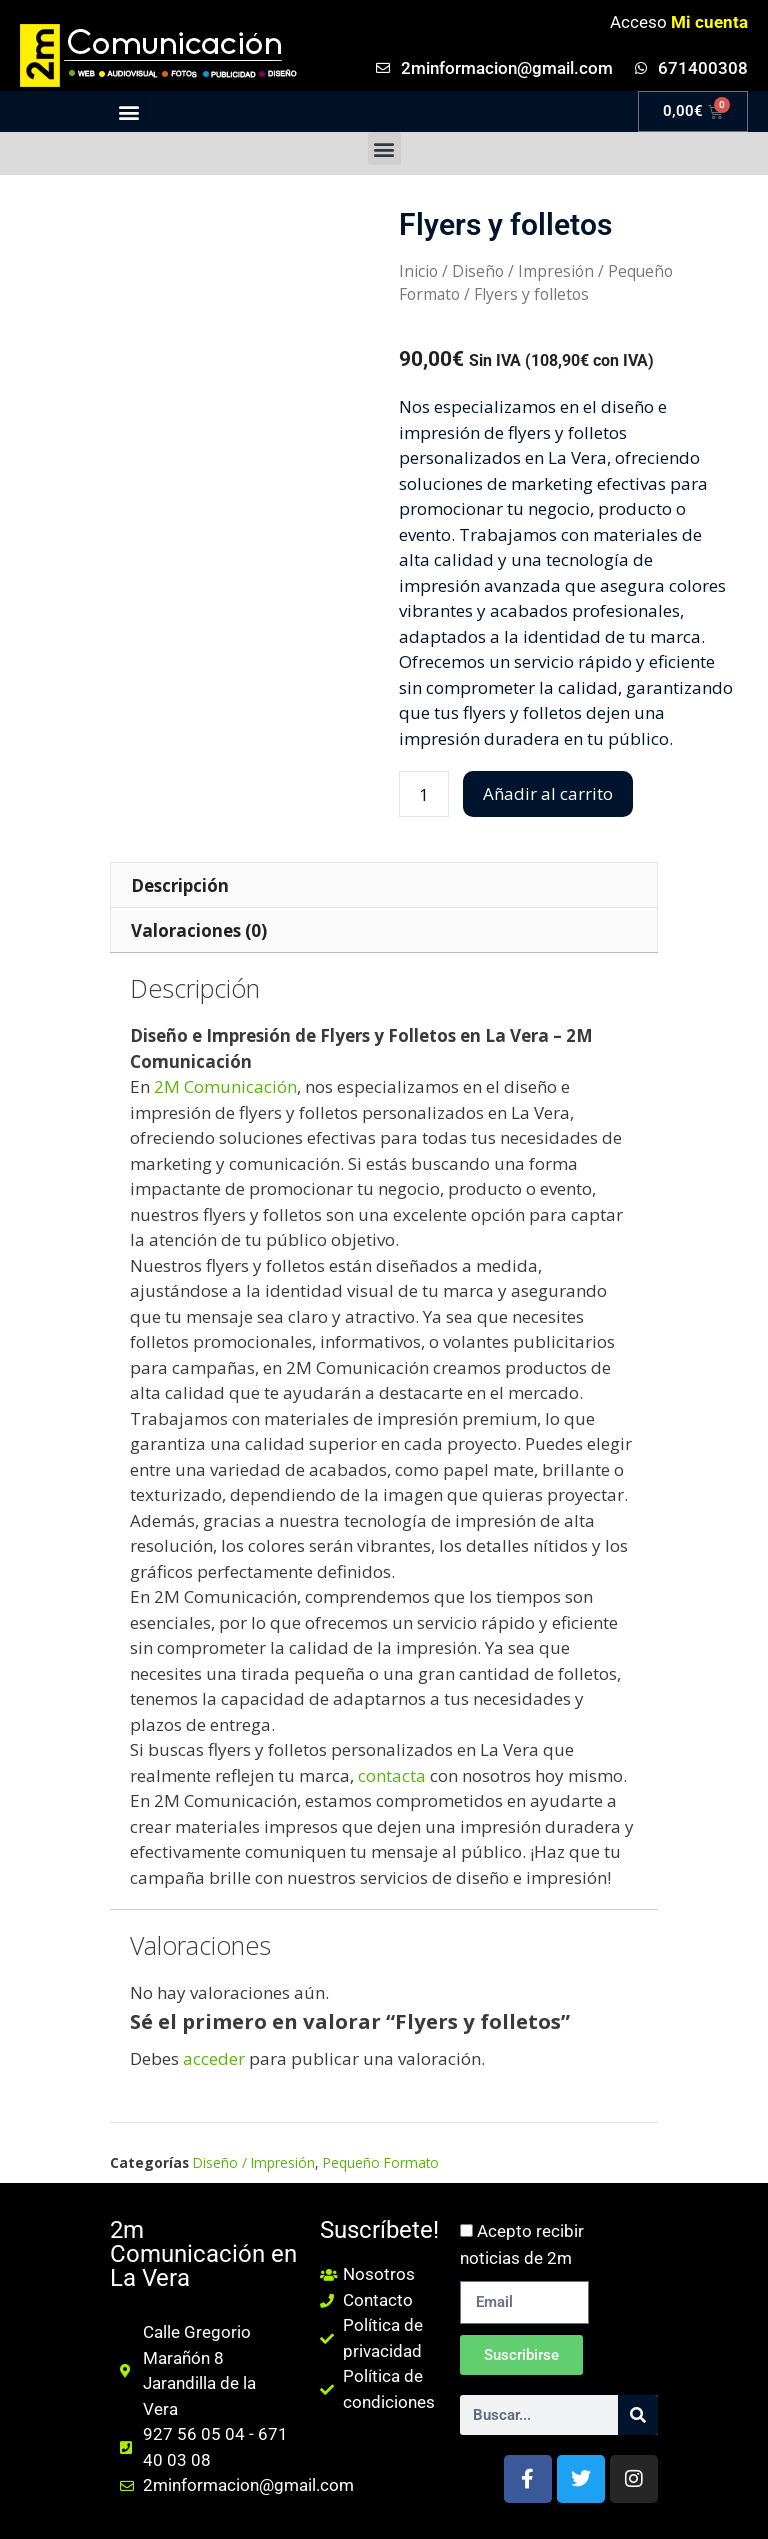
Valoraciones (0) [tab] (199, 930)
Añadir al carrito (548, 793)
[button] (129, 111)
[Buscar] (638, 2415)
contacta (392, 1775)
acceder (214, 2058)
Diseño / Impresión (523, 271)
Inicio (418, 271)
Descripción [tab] (180, 885)
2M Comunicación (225, 1086)
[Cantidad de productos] (424, 794)
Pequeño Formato (381, 2162)
